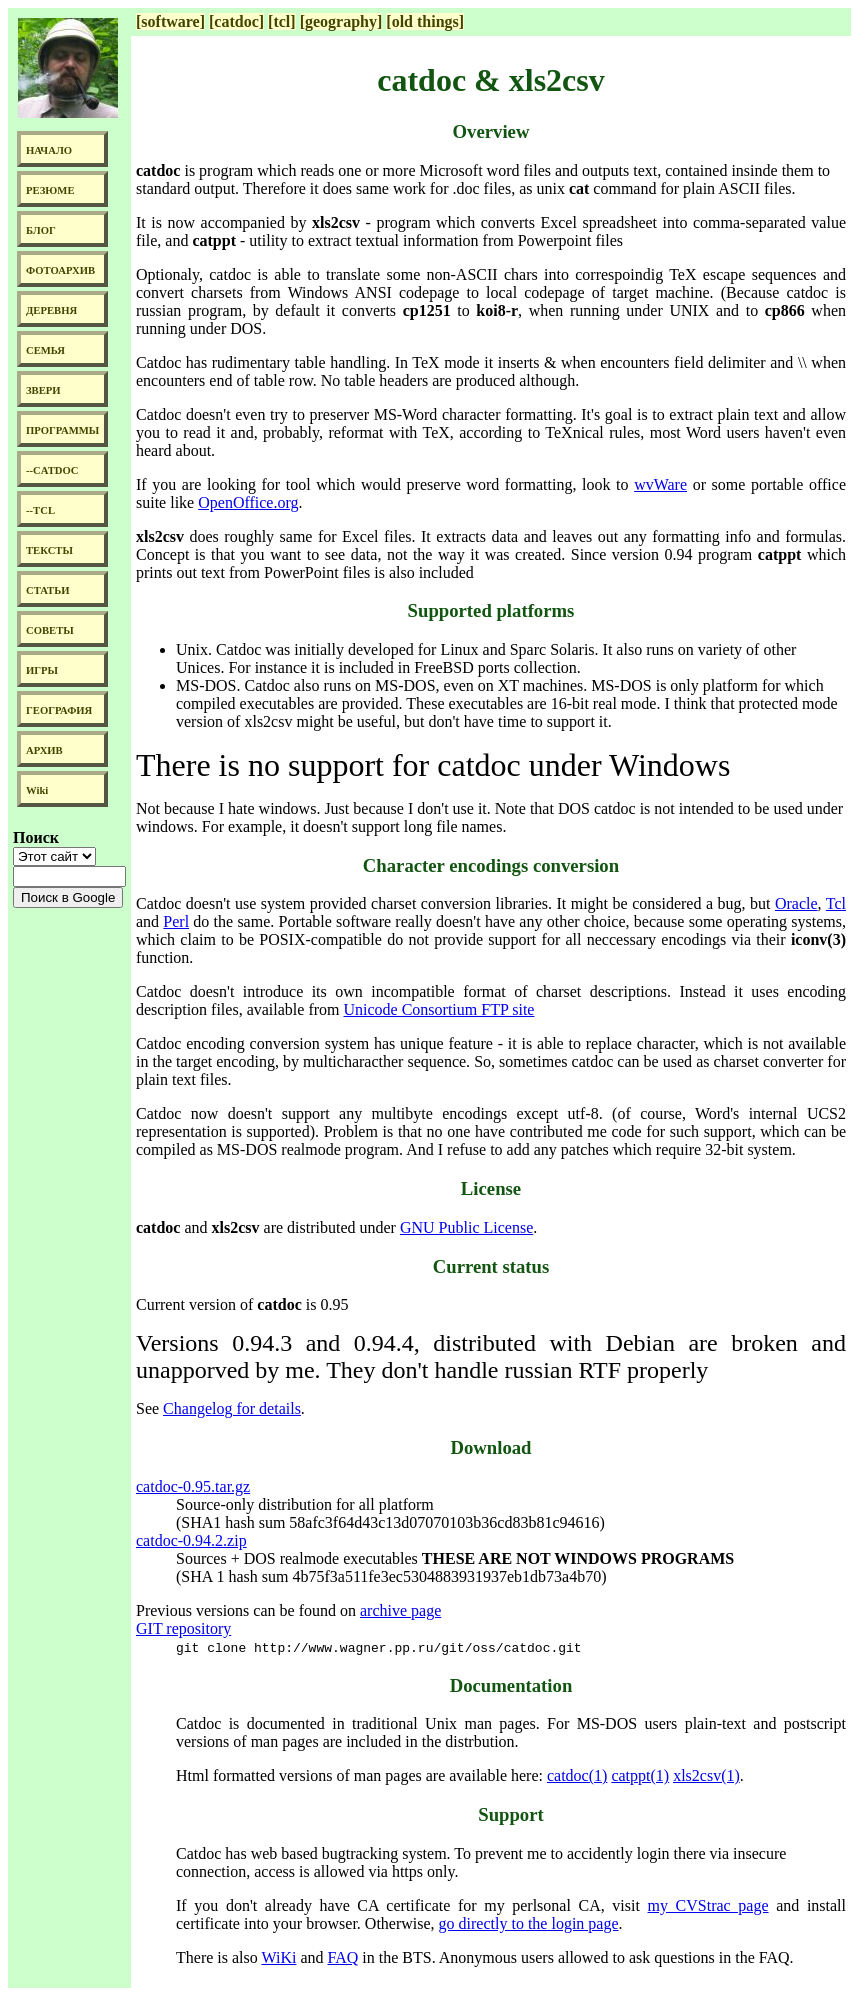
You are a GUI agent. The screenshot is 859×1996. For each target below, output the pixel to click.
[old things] (425, 21)
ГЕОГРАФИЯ (59, 710)
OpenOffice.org (248, 502)
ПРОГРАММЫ (62, 430)
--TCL (40, 510)
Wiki (37, 790)
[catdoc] (236, 21)
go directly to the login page (529, 1923)
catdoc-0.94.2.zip (191, 1540)
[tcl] (282, 21)
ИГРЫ (42, 670)
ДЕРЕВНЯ (51, 310)
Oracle (796, 903)
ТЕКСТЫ (49, 550)
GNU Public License (466, 1227)
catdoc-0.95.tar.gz (193, 1486)
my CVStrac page (708, 1905)
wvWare (660, 484)
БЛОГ (41, 230)
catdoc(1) (577, 1775)
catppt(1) (640, 1775)
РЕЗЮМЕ (50, 190)
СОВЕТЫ (50, 630)
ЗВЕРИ (43, 390)
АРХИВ (44, 750)
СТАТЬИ (47, 590)
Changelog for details (232, 1408)
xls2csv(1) (706, 1775)
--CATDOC (52, 470)
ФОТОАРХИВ (60, 270)
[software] (170, 21)
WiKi (278, 1957)
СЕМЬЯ (45, 350)
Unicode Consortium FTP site (438, 1009)
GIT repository (183, 1628)
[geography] (341, 21)
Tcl (836, 903)
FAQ (342, 1957)
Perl (176, 921)
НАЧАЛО (49, 150)
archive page (400, 1610)
